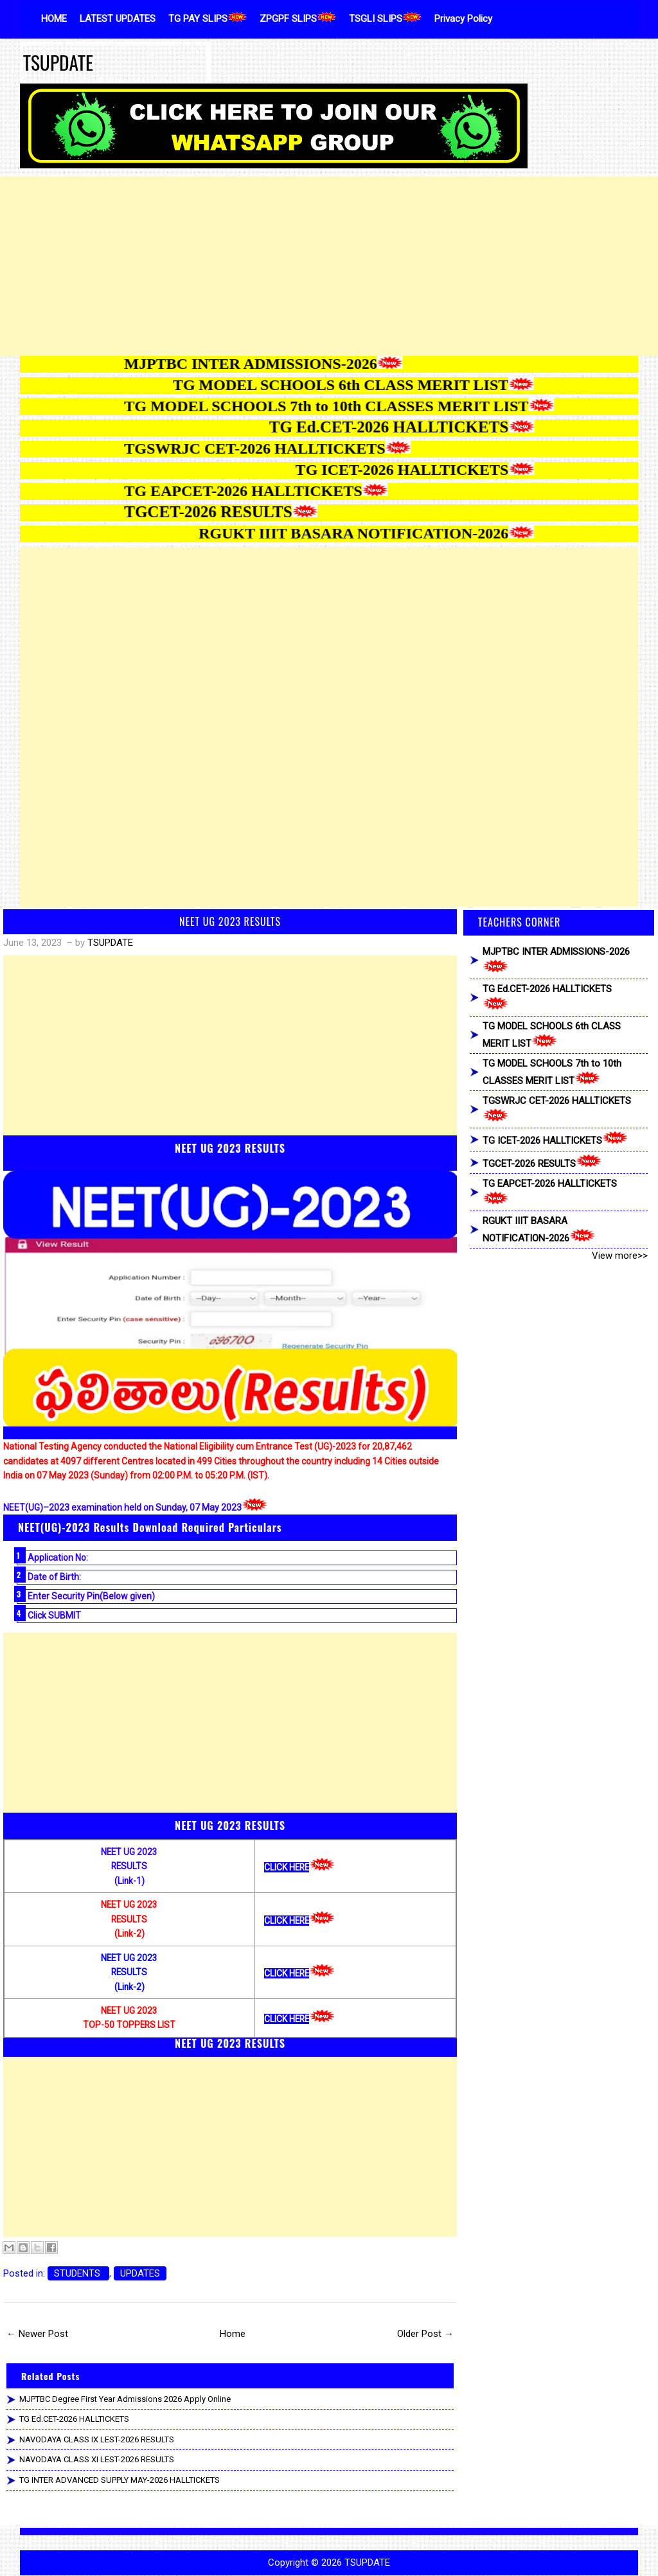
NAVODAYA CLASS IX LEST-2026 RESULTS (96, 2439)
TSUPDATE (58, 62)
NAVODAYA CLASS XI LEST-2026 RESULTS (96, 2459)
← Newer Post (37, 2334)
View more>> (620, 1255)
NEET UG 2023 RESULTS (230, 921)
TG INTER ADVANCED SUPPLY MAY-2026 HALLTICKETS (119, 2480)
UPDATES (140, 2273)
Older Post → (425, 2334)
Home (232, 2334)
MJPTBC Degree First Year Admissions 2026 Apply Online (125, 2399)
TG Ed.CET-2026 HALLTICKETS (74, 2419)
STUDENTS (78, 2273)
